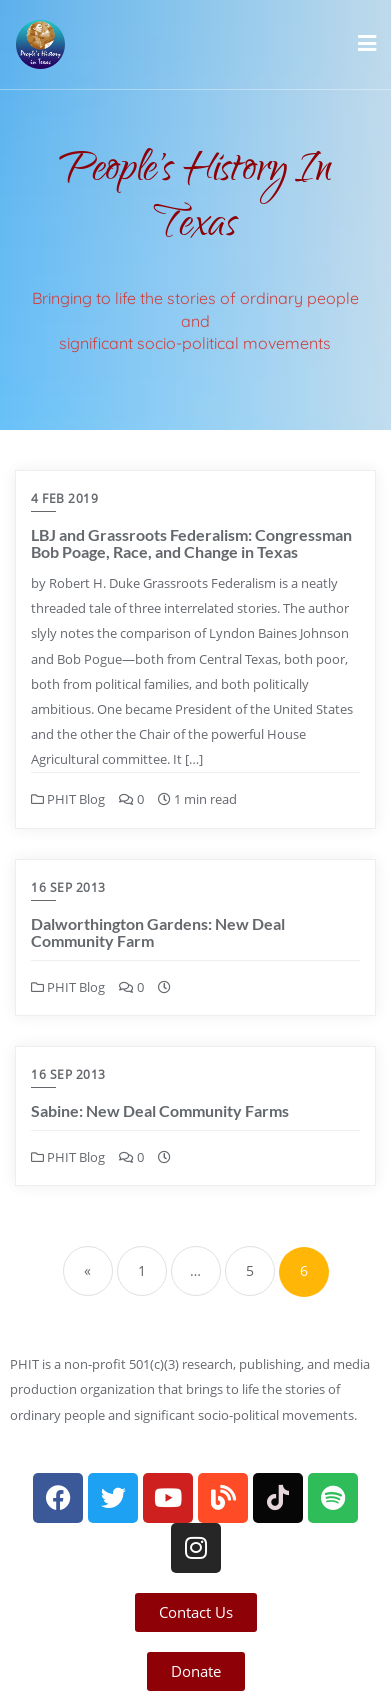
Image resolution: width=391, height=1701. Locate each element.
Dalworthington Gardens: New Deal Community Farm (158, 932)
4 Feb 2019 (64, 498)
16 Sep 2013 (68, 887)
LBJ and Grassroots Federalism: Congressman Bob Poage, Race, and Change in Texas (191, 543)
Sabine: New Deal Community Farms (160, 1110)
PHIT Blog (68, 799)
